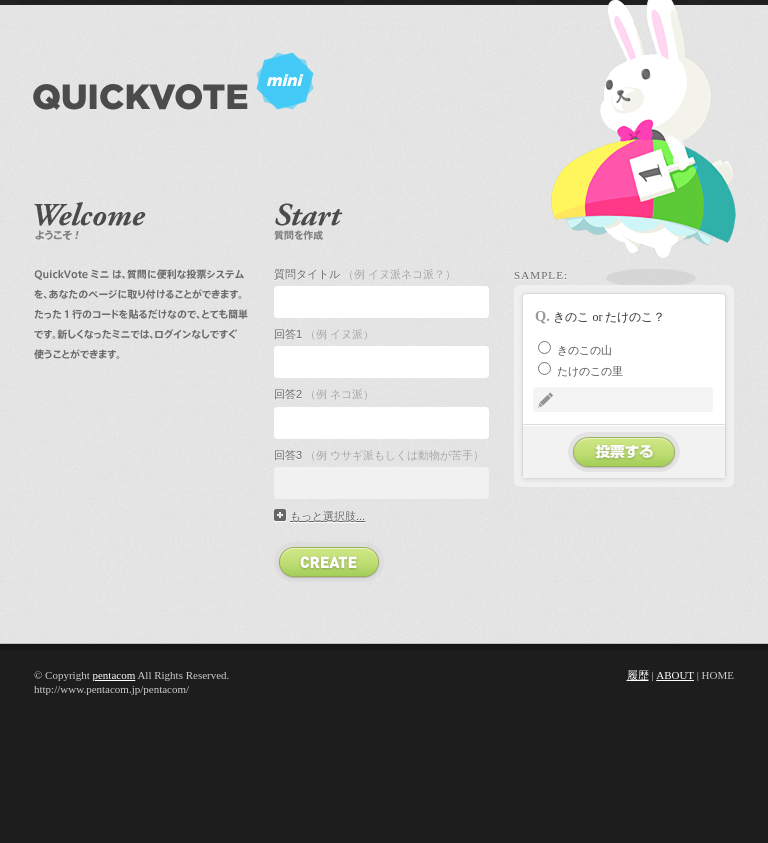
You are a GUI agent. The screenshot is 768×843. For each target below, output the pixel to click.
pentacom (113, 675)
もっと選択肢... (327, 516)
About (675, 675)
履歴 (638, 675)
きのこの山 (575, 350)
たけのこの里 (580, 371)
